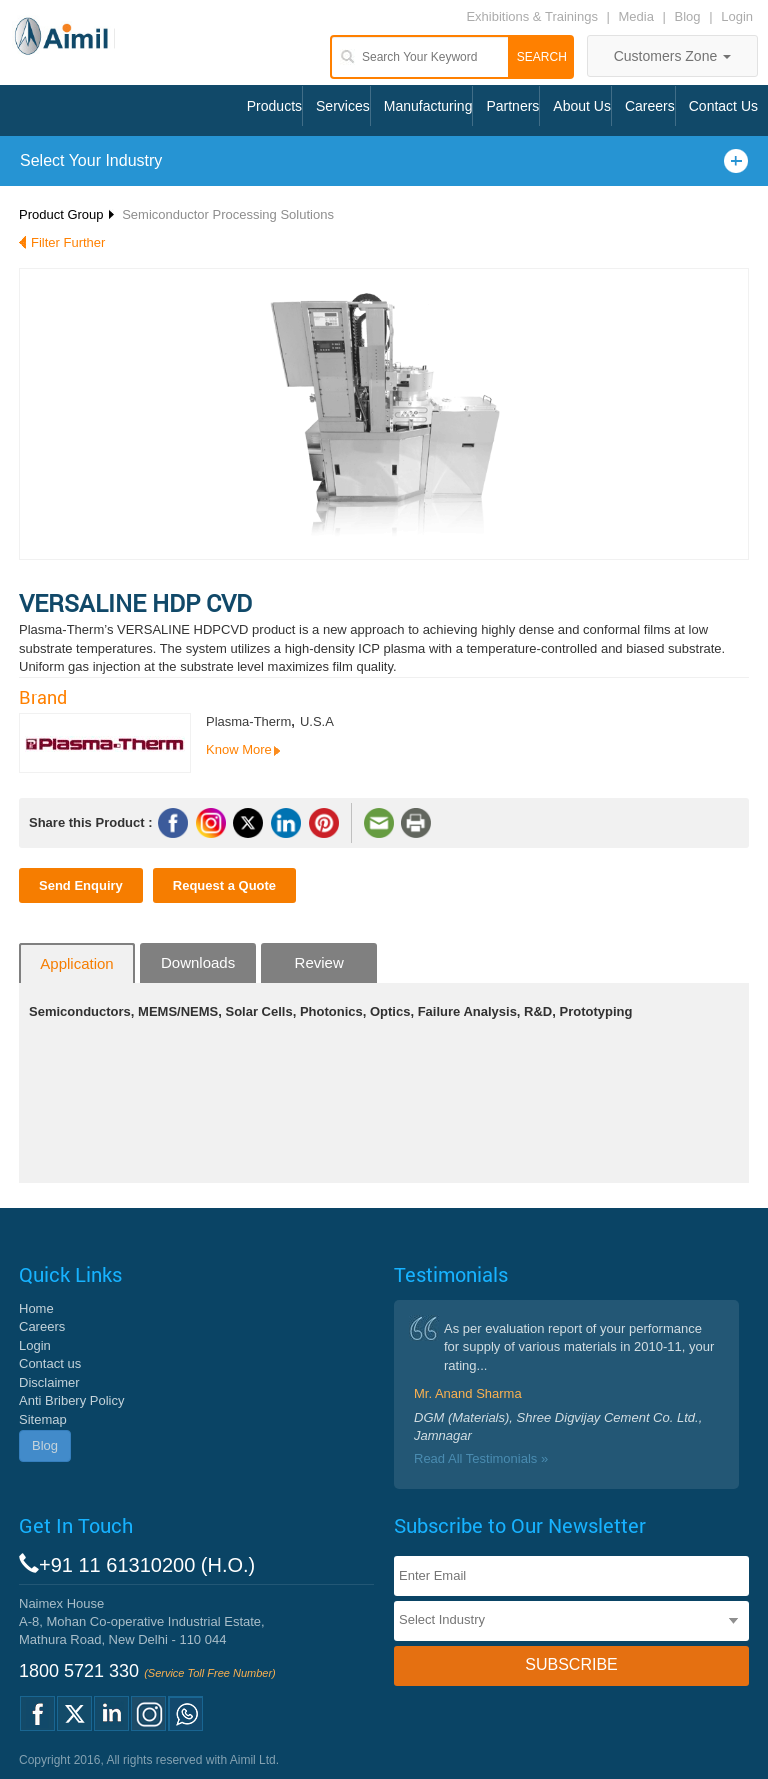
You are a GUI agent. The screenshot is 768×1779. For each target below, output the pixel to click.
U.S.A (317, 721)
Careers (650, 106)
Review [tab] (319, 962)
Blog (688, 16)
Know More (239, 749)
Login (737, 16)
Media (638, 16)
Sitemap (43, 1419)
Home (36, 1308)
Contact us (50, 1363)
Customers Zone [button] (672, 56)
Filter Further (68, 242)
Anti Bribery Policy (71, 1400)
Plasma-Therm (248, 721)
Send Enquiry (81, 885)
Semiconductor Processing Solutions (228, 214)
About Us (582, 106)
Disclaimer (49, 1382)
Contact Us (723, 106)
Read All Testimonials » (481, 1458)
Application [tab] (76, 963)
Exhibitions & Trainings (532, 16)
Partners (512, 106)
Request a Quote (224, 885)
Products (274, 106)
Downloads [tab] (198, 962)
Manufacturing (428, 106)
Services (343, 106)
